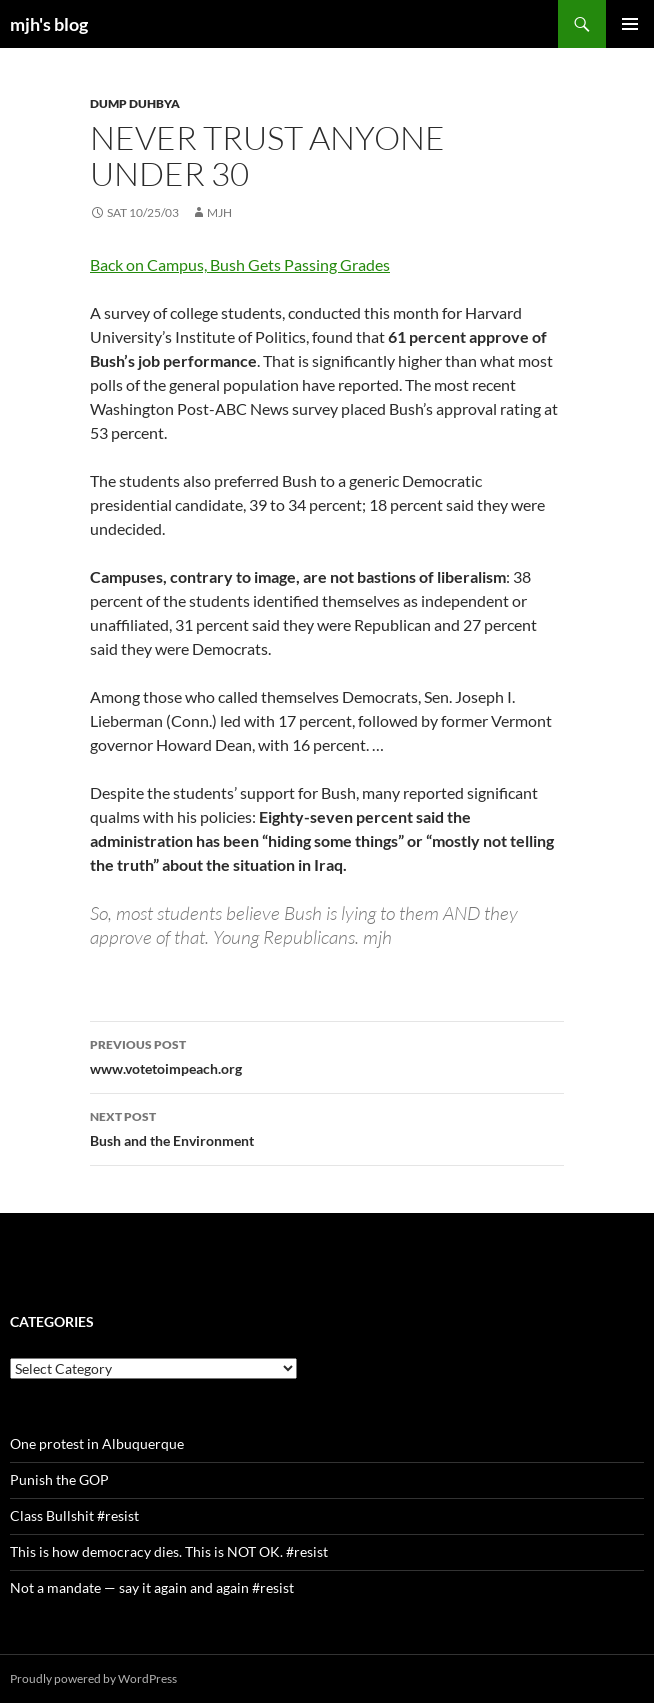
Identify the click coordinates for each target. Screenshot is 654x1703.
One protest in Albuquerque (97, 1443)
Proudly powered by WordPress (93, 1678)
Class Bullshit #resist (74, 1515)
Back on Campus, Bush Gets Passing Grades (240, 264)
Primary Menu (630, 24)
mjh (219, 212)
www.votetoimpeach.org (327, 1055)
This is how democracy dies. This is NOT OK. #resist (169, 1551)
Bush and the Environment (327, 1127)
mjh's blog (49, 24)
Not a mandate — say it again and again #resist (152, 1587)
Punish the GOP (59, 1479)
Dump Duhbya (135, 103)
